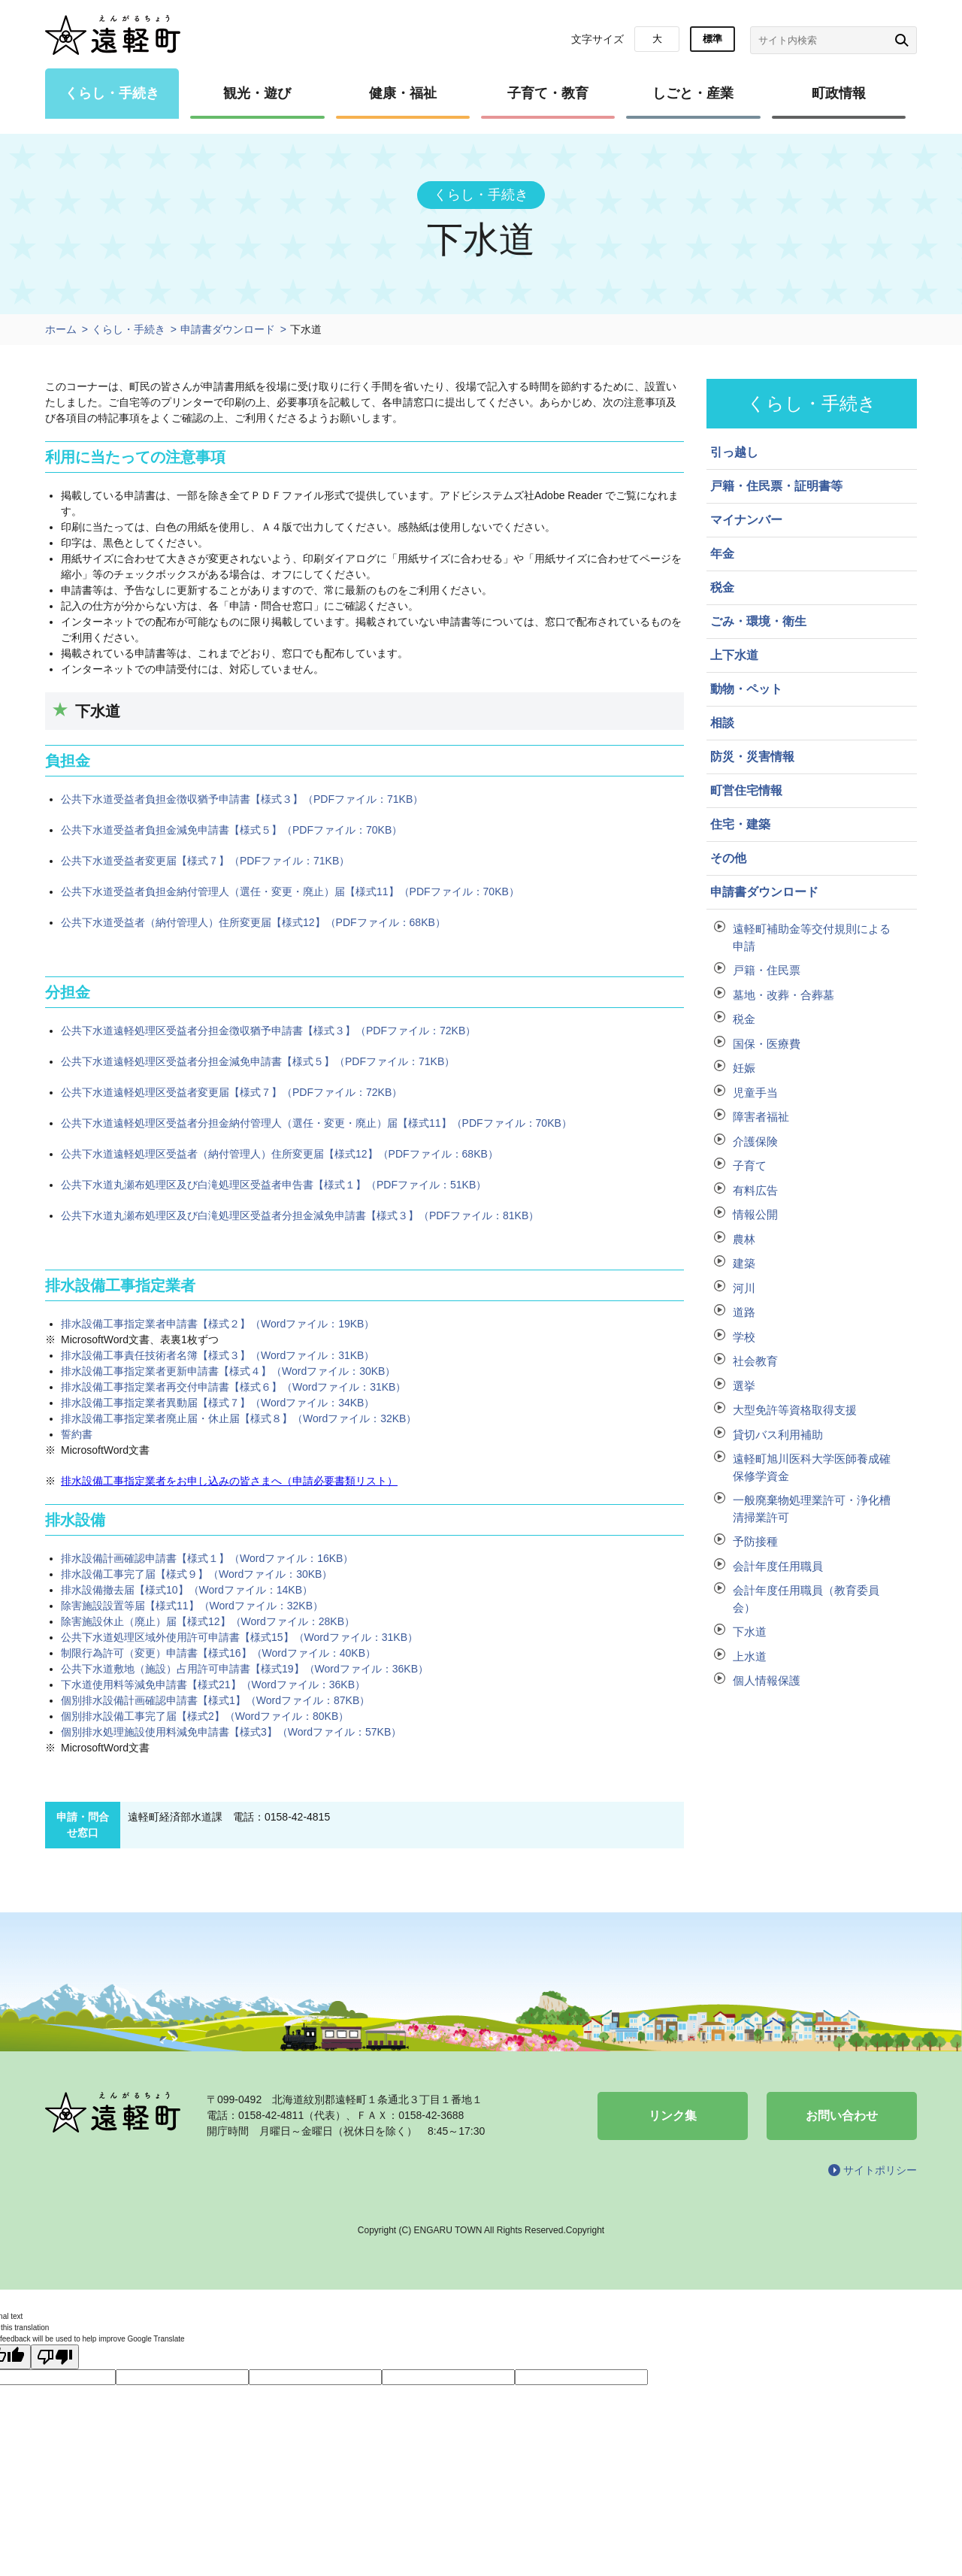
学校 (744, 1336)
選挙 (744, 1385)
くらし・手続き (112, 93)
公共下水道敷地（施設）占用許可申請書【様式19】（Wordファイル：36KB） (244, 1669)
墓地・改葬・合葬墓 (783, 994)
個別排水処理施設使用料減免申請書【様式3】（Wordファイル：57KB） (231, 1732)
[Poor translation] (55, 2356)
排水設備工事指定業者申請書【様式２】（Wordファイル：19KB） (217, 1324)
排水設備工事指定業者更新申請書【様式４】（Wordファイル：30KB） (228, 1371)
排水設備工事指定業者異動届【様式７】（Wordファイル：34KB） (217, 1403)
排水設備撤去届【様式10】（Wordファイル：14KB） (187, 1590)
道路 (744, 1312)
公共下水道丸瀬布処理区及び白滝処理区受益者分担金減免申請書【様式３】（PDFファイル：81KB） (300, 1215)
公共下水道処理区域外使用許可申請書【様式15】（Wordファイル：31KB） (239, 1637)
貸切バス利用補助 (778, 1434)
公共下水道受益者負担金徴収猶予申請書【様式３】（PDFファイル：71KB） (242, 799)
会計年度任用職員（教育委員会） (806, 1599)
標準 (712, 38)
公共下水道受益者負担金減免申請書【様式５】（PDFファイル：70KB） (231, 830)
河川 (744, 1288)
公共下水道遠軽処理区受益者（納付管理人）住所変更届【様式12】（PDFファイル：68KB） (279, 1154)
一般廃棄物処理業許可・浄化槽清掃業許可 (812, 1509)
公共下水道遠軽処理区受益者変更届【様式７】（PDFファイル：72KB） (231, 1092)
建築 (744, 1263)
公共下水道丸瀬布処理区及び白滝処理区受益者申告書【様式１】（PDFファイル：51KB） (273, 1185)
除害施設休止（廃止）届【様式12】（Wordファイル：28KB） (208, 1621)
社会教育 (755, 1361)
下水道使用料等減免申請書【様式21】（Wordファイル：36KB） (213, 1684)
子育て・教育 (547, 93)
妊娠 (744, 1067)
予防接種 (755, 1541)
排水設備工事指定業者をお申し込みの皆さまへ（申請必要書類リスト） (229, 1481)
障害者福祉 (761, 1116)
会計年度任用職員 (778, 1566)
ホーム (61, 329)
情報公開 (755, 1214)
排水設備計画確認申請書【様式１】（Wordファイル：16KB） (207, 1558)
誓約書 (76, 1434)
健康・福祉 (403, 93)
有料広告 (755, 1190)
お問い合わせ (842, 2115)
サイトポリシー (880, 2170)
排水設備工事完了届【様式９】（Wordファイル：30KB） (196, 1574)
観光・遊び (257, 93)
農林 (744, 1239)
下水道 (750, 1631)
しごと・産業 (693, 93)
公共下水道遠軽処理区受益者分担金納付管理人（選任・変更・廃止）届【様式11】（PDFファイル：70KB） (316, 1123)
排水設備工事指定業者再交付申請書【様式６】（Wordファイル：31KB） (233, 1387)
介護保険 (755, 1141)
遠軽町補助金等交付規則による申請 (812, 937)
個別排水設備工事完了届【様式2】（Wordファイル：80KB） (205, 1716)
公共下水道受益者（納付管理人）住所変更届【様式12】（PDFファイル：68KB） (253, 922)
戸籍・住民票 (766, 970)
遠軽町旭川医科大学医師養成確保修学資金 (812, 1467)
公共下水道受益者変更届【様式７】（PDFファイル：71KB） (205, 861)
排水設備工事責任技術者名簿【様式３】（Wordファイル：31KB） (217, 1355)
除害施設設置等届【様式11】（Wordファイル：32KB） (192, 1606)
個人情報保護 (766, 1680)
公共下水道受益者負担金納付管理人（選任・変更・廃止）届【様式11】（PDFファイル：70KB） (290, 891)
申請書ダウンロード (227, 329)
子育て (750, 1165)
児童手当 (755, 1092)
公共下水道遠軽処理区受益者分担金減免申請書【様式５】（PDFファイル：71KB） (258, 1061)
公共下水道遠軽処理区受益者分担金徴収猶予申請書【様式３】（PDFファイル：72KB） (268, 1031)
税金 (744, 1019)
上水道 (750, 1656)
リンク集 (673, 2115)
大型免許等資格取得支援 (795, 1409)
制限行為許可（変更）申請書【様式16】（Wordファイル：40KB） (218, 1653)
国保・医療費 (766, 1043)
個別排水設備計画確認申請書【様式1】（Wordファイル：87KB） (215, 1700)
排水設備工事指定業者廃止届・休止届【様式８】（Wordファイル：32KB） (238, 1418)
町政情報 (839, 93)
